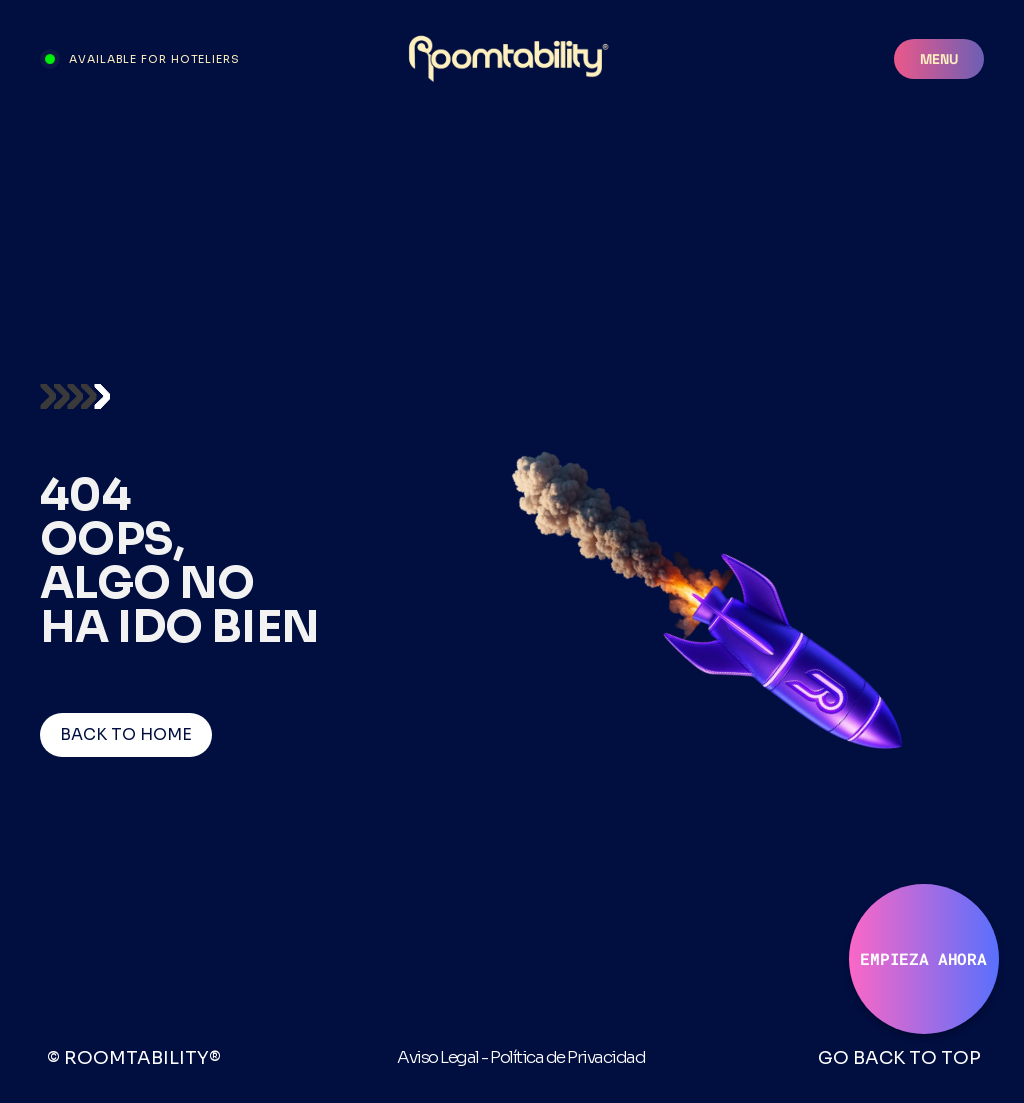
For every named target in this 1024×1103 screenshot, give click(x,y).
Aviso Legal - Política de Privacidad (521, 1057)
